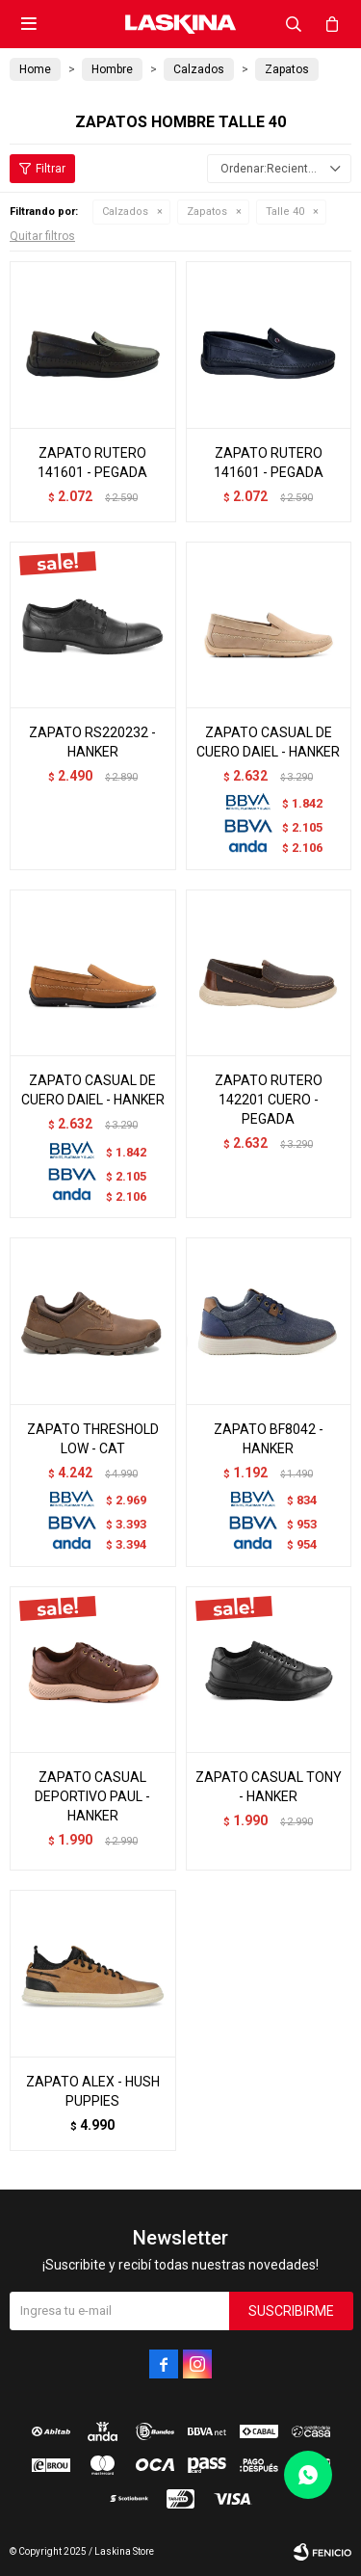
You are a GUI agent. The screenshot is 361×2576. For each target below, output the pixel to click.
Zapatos (207, 211)
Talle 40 (285, 211)
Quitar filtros (42, 236)
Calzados (125, 211)
